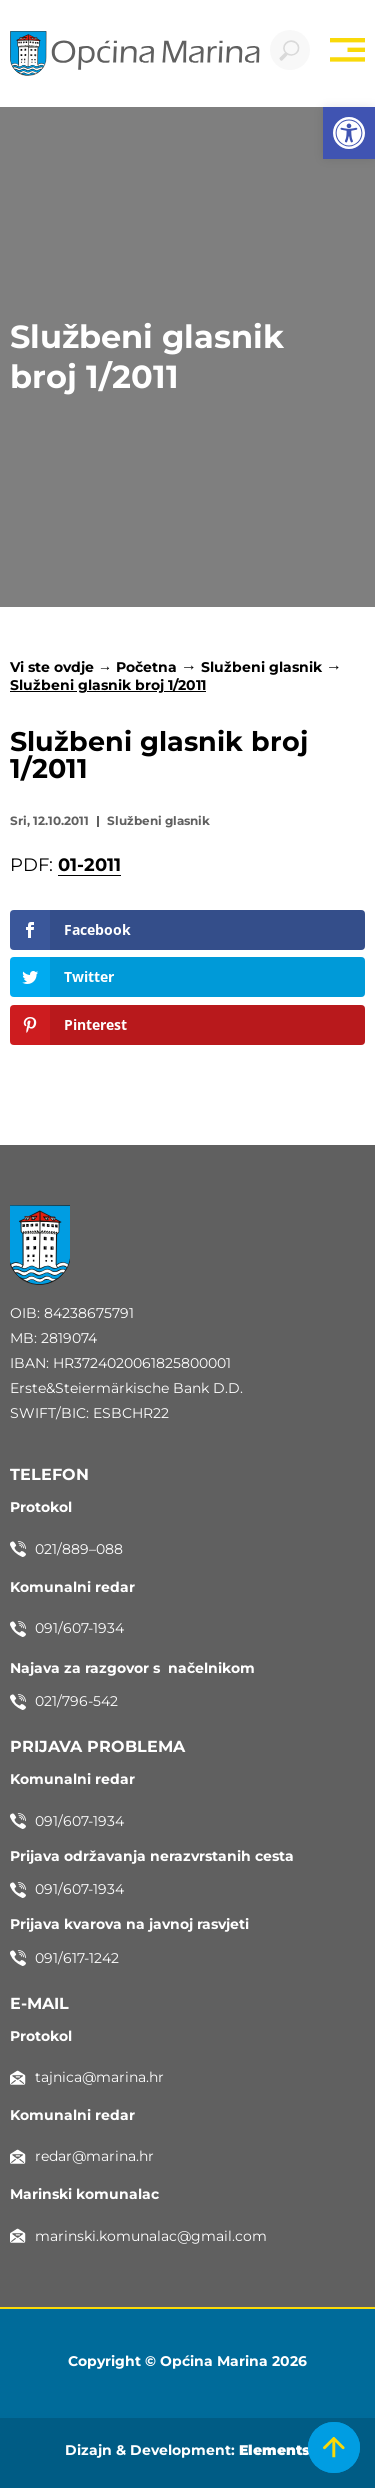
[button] (349, 133)
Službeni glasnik (261, 667)
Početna (146, 667)
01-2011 (89, 865)
